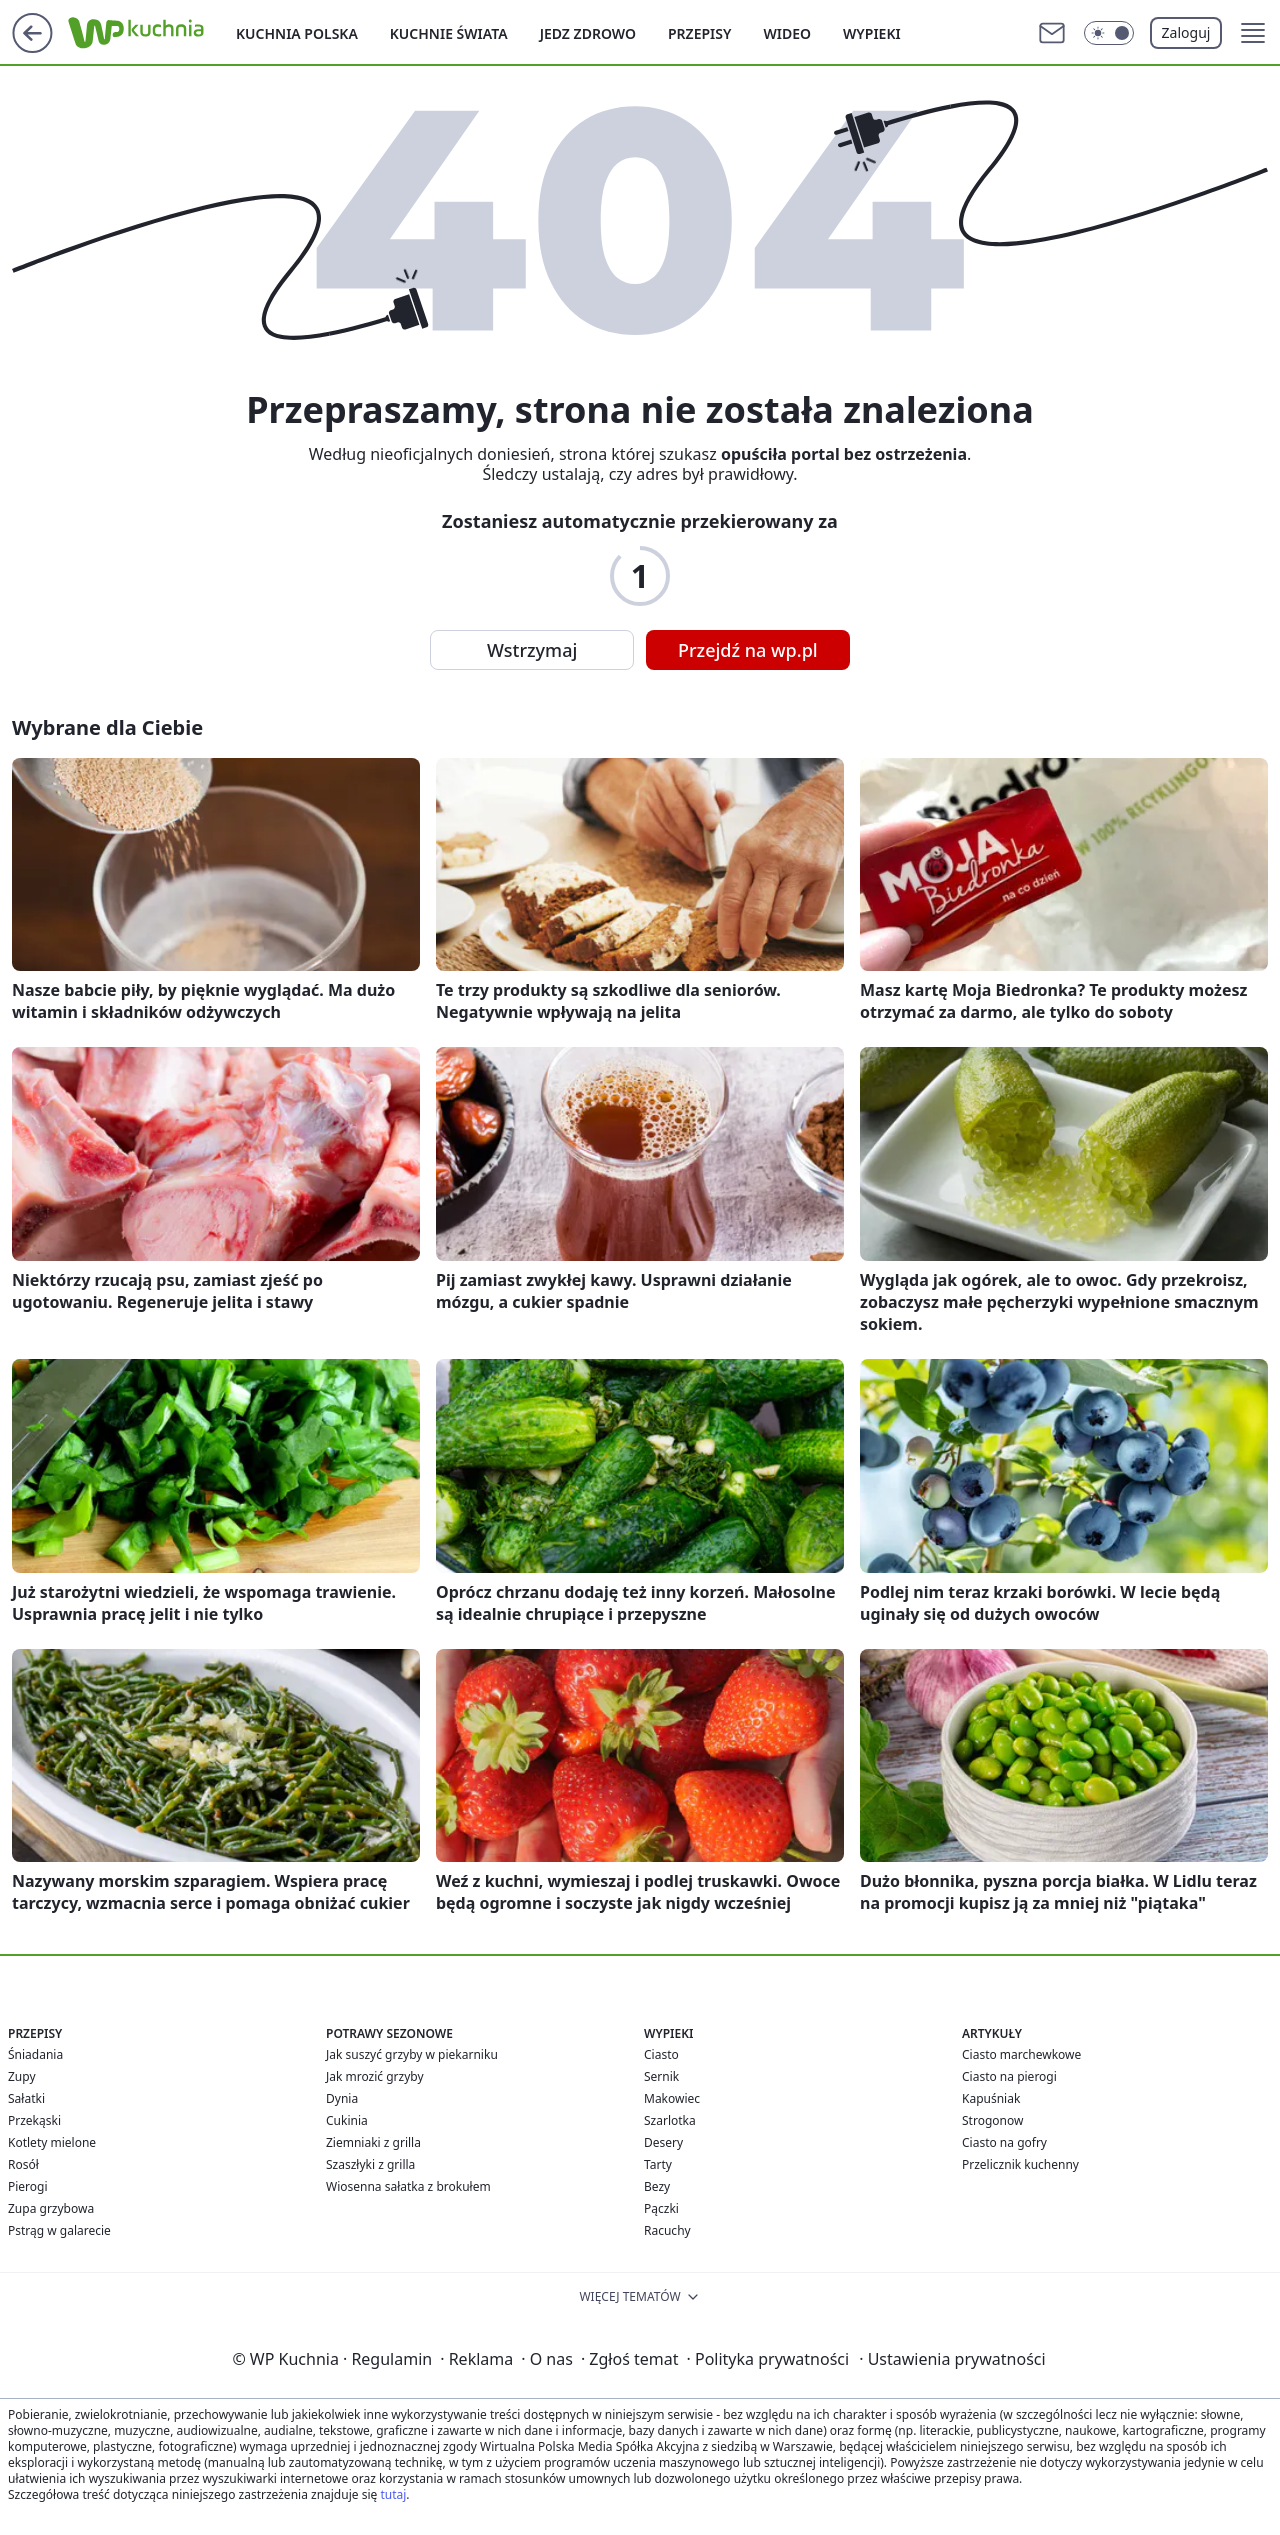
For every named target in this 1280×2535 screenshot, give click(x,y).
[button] (1253, 33)
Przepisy (699, 33)
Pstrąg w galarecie (59, 2230)
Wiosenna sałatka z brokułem (408, 2186)
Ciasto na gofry (1004, 2142)
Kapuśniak (991, 2098)
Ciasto (661, 2054)
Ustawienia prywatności (952, 2359)
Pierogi (28, 2186)
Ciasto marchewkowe (1021, 2054)
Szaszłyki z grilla (370, 2164)
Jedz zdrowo (588, 33)
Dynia (342, 2098)
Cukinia (347, 2120)
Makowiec (672, 2098)
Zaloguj (1186, 32)
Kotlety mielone (52, 2142)
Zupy (22, 2076)
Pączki (661, 2208)
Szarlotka (670, 2120)
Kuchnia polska (297, 33)
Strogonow (992, 2120)
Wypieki (872, 33)
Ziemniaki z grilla (373, 2142)
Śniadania (35, 2054)
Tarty (658, 2164)
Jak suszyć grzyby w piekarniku (412, 2054)
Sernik (661, 2076)
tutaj (393, 2494)
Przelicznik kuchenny (1020, 2164)
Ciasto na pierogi (1009, 2076)
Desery (663, 2142)
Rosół (23, 2164)
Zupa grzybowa (51, 2208)
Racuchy (667, 2230)
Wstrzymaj (532, 650)
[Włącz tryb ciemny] (1109, 33)
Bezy (657, 2186)
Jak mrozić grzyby (375, 2076)
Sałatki (26, 2098)
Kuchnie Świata (449, 33)
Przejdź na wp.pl (748, 650)
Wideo (787, 33)
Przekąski (34, 2120)
